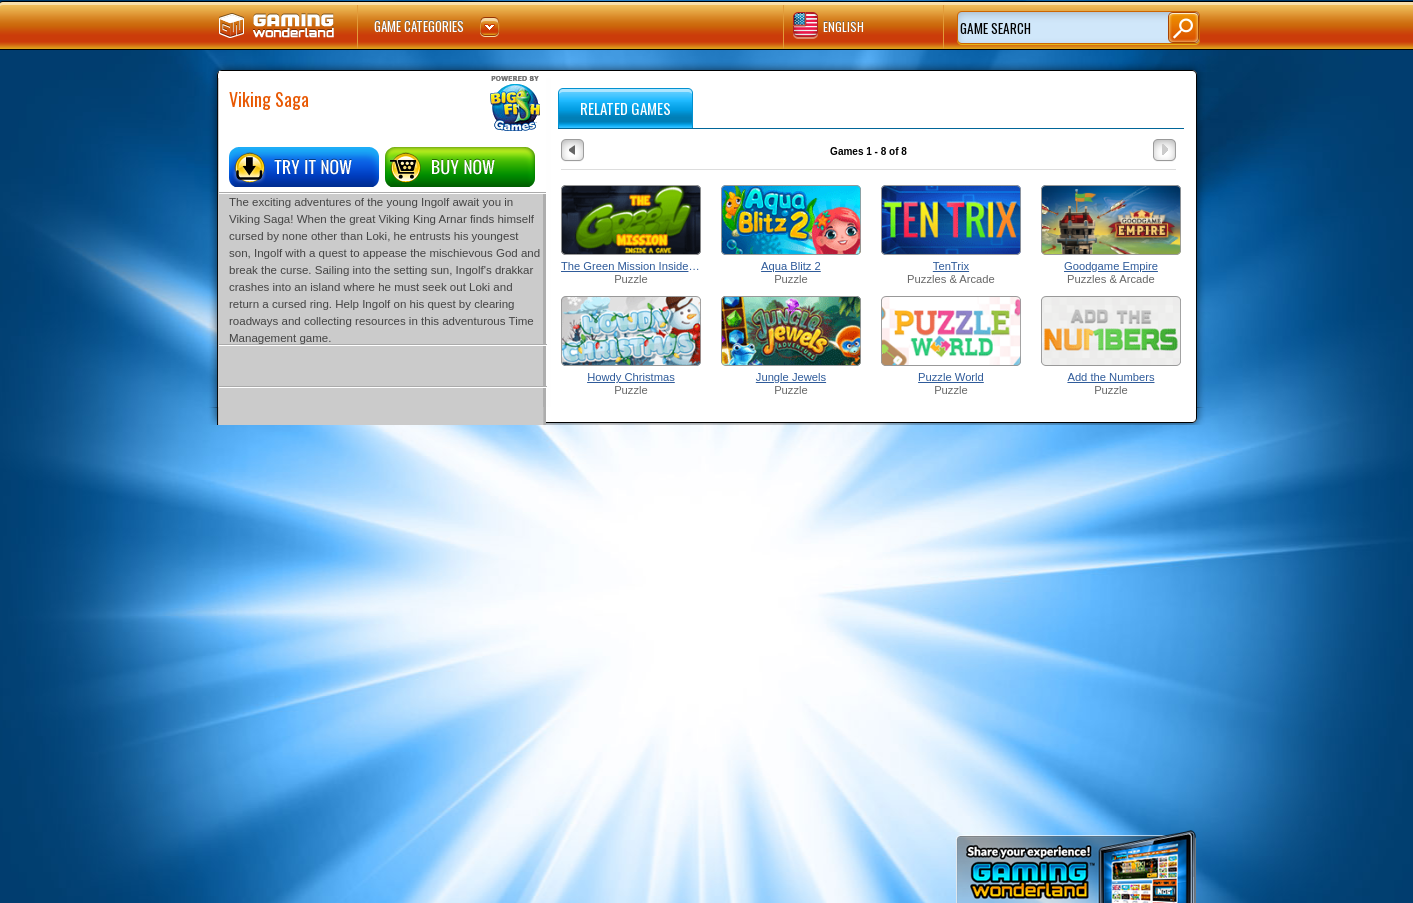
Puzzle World (951, 377)
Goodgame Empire (1111, 266)
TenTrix (951, 266)
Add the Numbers (1110, 377)
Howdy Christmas (631, 377)
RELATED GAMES (625, 108)
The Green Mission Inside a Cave (631, 266)
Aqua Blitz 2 (791, 266)
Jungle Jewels (791, 377)
